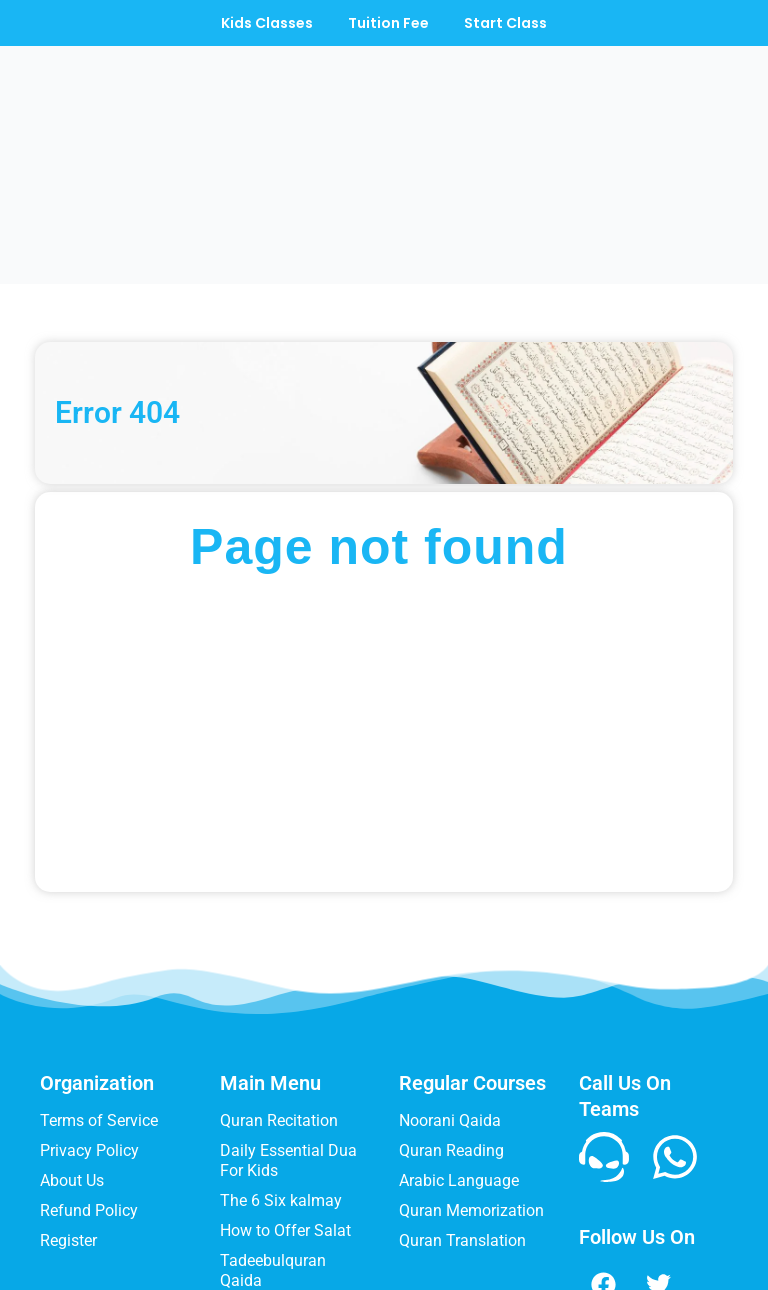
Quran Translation (462, 1111)
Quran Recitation (279, 991)
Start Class (510, 23)
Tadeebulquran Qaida (273, 1141)
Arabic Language (459, 1051)
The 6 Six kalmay (281, 1071)
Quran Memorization (471, 1081)
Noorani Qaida (450, 991)
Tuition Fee (388, 23)
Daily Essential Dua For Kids (288, 1031)
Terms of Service (99, 991)
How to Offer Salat (285, 1101)
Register (68, 1111)
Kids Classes (262, 23)
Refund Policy (89, 1081)
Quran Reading (451, 1021)
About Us (72, 1051)
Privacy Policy (89, 1021)
